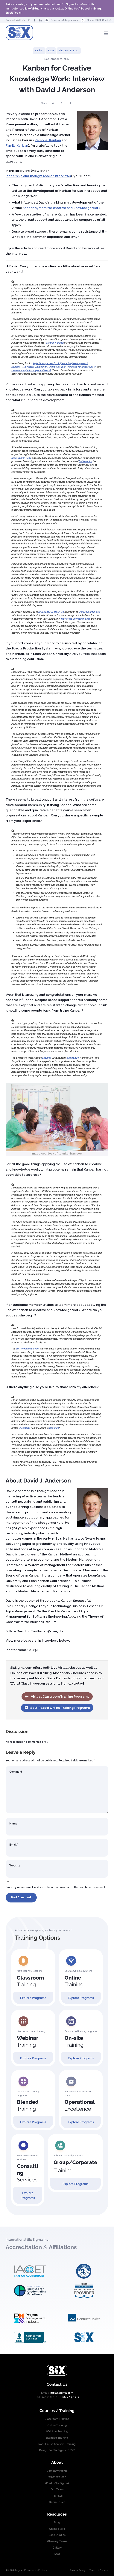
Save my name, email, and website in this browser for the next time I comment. (56, 1887)
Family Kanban (17, 145)
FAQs (57, 2553)
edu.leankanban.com (27, 1348)
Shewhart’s (24, 1428)
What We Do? (57, 2476)
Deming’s (54, 1428)
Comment (16, 1771)
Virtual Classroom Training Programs (57, 1696)
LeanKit (46, 1057)
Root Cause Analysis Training (57, 2444)
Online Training (57, 2425)
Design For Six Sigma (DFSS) (57, 2450)
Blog (57, 2522)
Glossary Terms (57, 2541)
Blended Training (57, 2437)
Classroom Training (57, 2418)
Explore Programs (33, 1998)
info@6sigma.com (68, 20)
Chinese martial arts (89, 611)
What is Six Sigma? (57, 2483)
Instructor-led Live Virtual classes (28, 8)
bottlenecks (85, 461)
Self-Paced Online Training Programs (57, 1708)
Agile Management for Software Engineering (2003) (60, 363)
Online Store (57, 2528)
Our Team (57, 2489)
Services (28, 2173)
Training (30, 1981)
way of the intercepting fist (75, 618)
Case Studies (57, 2534)
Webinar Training (57, 2431)
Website (14, 1865)
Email (13, 1844)
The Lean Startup (68, 50)
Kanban (39, 50)
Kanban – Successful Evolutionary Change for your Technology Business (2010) (53, 366)
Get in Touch (57, 2502)
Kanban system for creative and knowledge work (61, 208)
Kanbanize (73, 1057)
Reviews (57, 2495)
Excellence (80, 2105)
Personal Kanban (48, 140)
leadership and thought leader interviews (38, 176)
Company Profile (57, 2470)
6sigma (18, 2570)
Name (14, 1823)
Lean (51, 50)
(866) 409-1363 (104, 20)
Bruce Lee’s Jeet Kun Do (51, 611)
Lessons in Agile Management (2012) (31, 370)
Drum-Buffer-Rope (21, 458)
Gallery (57, 2547)
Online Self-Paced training (83, 8)
